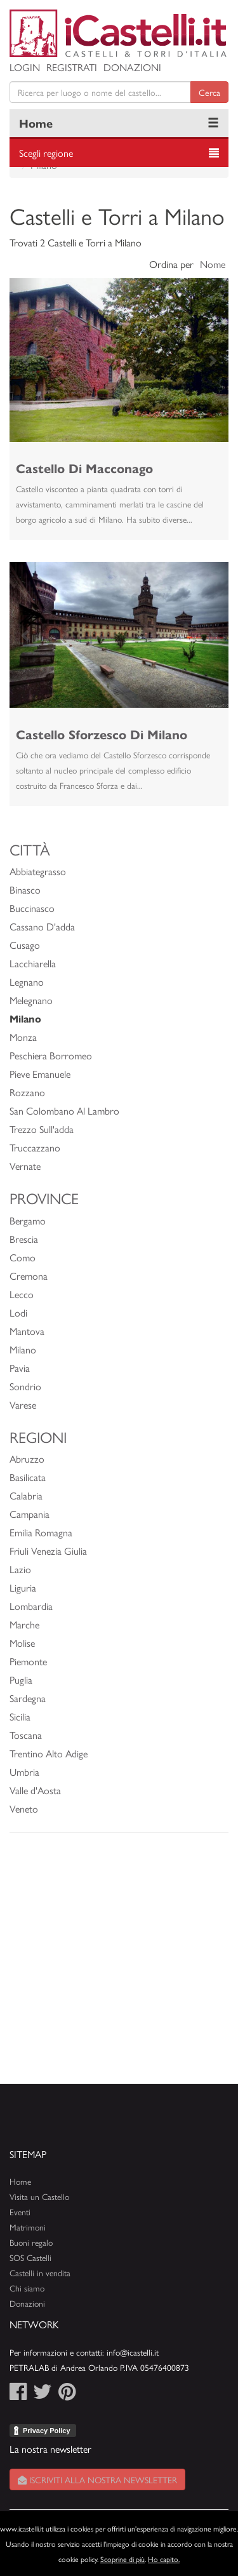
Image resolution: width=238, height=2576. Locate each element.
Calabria (26, 1495)
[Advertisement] (119, 1965)
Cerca (209, 92)
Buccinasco (32, 908)
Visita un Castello (39, 2196)
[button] (26, 360)
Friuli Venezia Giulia (48, 1550)
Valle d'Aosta (35, 1790)
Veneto (24, 1808)
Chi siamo (27, 2288)
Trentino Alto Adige (49, 1753)
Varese (23, 1404)
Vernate (25, 1165)
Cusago (25, 944)
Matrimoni (28, 2227)
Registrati (71, 67)
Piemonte (28, 1661)
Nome (212, 264)
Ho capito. (164, 2559)
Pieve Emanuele (40, 1073)
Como (23, 1257)
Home (36, 123)
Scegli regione (46, 152)
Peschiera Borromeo (51, 1055)
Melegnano (31, 1000)
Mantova (27, 1331)
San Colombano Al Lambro (64, 1110)
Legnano (27, 981)
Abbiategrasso (38, 871)
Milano (23, 1349)
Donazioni (132, 67)
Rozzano (27, 1092)
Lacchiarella (33, 963)
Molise (22, 1642)
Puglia (21, 1679)
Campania (30, 1513)
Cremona (29, 1275)
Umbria (24, 1771)
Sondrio (25, 1386)
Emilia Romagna (41, 1532)
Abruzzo (27, 1458)
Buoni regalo (31, 2242)
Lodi (18, 1312)
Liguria (23, 1587)
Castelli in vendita (40, 2273)
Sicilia (20, 1716)
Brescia (24, 1238)
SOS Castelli (30, 2257)
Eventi (20, 2212)
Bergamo (28, 1220)
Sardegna (28, 1698)
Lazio (20, 1569)
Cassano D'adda (42, 926)
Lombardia (31, 1606)
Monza (23, 1037)
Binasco (25, 889)
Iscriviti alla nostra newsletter (97, 2479)
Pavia (20, 1367)
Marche (24, 1624)
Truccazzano (35, 1147)
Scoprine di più (122, 2559)
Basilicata (28, 1477)
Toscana (26, 1734)
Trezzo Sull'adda (42, 1129)
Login (25, 67)
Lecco (22, 1294)
